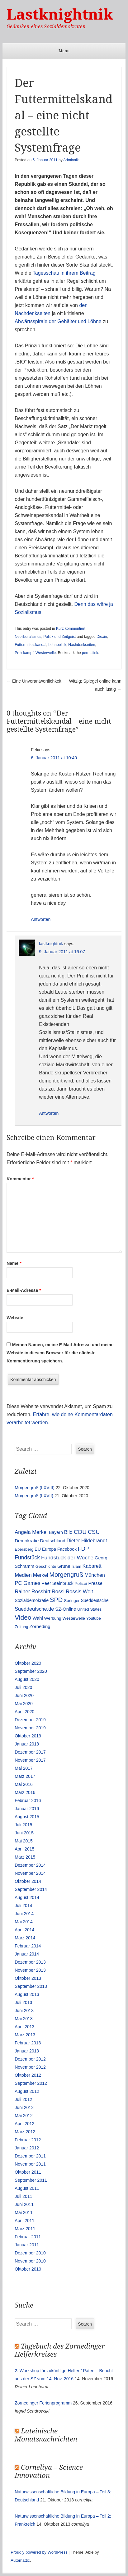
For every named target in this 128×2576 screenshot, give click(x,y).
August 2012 (27, 2091)
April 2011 (24, 2220)
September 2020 (31, 1671)
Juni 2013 (24, 2010)
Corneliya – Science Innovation (49, 2471)
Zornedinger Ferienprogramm (43, 2402)
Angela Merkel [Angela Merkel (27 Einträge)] (31, 1532)
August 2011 (27, 2188)
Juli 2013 (23, 2002)
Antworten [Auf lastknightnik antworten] (49, 1113)
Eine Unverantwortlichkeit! (35, 681)
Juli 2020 (23, 1687)
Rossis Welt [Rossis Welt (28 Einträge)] (79, 1592)
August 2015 (27, 1816)
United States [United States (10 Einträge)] (89, 1609)
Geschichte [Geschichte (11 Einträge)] (46, 1566)
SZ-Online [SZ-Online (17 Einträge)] (65, 1609)
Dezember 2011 (30, 2155)
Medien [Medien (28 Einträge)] (23, 1575)
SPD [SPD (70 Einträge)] (56, 1599)
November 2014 (30, 1873)
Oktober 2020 (28, 1663)
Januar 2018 (27, 1743)
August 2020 (27, 1679)
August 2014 (27, 1897)
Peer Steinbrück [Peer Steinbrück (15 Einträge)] (57, 1583)
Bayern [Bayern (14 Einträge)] (56, 1532)
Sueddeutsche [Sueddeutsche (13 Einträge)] (94, 1600)
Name (14, 1263)
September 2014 (31, 1889)
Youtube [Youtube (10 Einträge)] (93, 1618)
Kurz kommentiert (70, 628)
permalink (90, 653)
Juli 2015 (23, 1824)
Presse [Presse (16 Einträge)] (95, 1583)
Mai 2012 (24, 2115)
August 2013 (27, 1994)
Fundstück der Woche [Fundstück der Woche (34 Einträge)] (67, 1557)
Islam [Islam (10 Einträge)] (76, 1566)
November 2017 (30, 1760)
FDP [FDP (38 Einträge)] (83, 1549)
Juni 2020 (24, 1695)
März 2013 (25, 2034)
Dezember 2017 (30, 1752)
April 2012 (24, 2123)
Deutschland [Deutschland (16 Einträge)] (52, 1540)
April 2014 (24, 1929)
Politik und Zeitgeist (59, 636)
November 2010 (30, 2260)
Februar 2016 (28, 1800)
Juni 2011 (24, 2204)
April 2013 (24, 2026)
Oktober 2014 (28, 1881)
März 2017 (25, 1776)
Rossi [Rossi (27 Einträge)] (58, 1592)
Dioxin (102, 636)
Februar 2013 (28, 2042)
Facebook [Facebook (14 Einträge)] (67, 1549)
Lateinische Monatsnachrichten (46, 2435)
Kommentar (20, 1178)
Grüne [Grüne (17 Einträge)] (63, 1566)
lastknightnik (51, 943)
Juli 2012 (23, 2099)
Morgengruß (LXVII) (34, 1495)
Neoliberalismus (28, 636)
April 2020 (24, 1711)
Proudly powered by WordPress (39, 2552)
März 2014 (25, 1937)
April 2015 (24, 1848)
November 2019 (30, 1727)
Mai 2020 (24, 1703)
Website (15, 1317)
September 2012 (31, 2083)
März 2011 (25, 2228)
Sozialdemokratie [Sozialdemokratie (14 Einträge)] (32, 1600)
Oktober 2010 (28, 2269)
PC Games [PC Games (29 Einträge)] (27, 1583)
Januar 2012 (27, 2147)
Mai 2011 (24, 2212)
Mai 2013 (24, 2018)
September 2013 (31, 1986)
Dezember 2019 (30, 1719)
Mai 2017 (24, 1768)
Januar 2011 (27, 2244)
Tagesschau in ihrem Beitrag (64, 273)
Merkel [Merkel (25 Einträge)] (40, 1575)
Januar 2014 (27, 1953)
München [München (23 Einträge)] (94, 1575)
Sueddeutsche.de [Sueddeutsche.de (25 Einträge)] (34, 1609)
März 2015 (25, 1857)
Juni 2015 (24, 1832)
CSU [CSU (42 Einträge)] (94, 1532)
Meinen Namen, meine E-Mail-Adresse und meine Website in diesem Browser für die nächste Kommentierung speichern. (60, 1352)
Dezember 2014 (30, 1865)
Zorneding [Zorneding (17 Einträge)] (39, 1626)
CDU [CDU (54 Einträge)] (80, 1532)
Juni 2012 (24, 2107)
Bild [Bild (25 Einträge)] (68, 1532)
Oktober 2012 (28, 2075)
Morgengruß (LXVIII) (35, 1487)
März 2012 (25, 2131)
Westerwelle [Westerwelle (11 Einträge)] (74, 1618)
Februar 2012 (28, 2139)
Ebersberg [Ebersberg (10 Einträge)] (24, 1549)
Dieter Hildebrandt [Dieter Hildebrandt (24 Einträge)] (86, 1540)
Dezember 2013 (30, 1962)
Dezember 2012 (30, 2059)
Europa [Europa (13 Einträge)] (49, 1549)
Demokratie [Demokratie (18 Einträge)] (27, 1540)
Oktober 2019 (28, 1735)
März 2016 (25, 1792)
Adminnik (70, 160)
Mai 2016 (24, 1784)
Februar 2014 (28, 1945)
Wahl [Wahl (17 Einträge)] (37, 1618)
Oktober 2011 (28, 2172)
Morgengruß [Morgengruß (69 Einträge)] (66, 1574)
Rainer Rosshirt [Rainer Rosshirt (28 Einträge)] (32, 1592)
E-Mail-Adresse (24, 1290)
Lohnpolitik (57, 645)
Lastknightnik (60, 14)
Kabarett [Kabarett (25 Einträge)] (92, 1566)
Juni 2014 (24, 1913)
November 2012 (30, 2067)
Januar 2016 (27, 1808)
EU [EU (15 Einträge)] (38, 1549)
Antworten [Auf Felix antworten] (40, 919)
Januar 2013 (27, 2050)
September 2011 (31, 2180)
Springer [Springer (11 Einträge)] (71, 1600)
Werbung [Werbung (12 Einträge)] (52, 1618)
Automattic (20, 2560)
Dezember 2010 (30, 2252)
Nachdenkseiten (81, 645)
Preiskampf (24, 653)
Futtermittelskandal (30, 645)
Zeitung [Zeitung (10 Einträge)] (21, 1626)
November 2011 (30, 2164)
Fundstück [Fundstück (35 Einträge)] (27, 1557)
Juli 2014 (23, 1905)
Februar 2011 (28, 2236)
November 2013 (30, 1970)
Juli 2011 (23, 2196)
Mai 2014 (24, 1921)
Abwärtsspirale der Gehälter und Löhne (58, 321)
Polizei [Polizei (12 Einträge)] (81, 1583)
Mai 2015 (24, 1840)
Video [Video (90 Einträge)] (23, 1617)
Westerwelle (46, 653)
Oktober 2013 (28, 1978)
